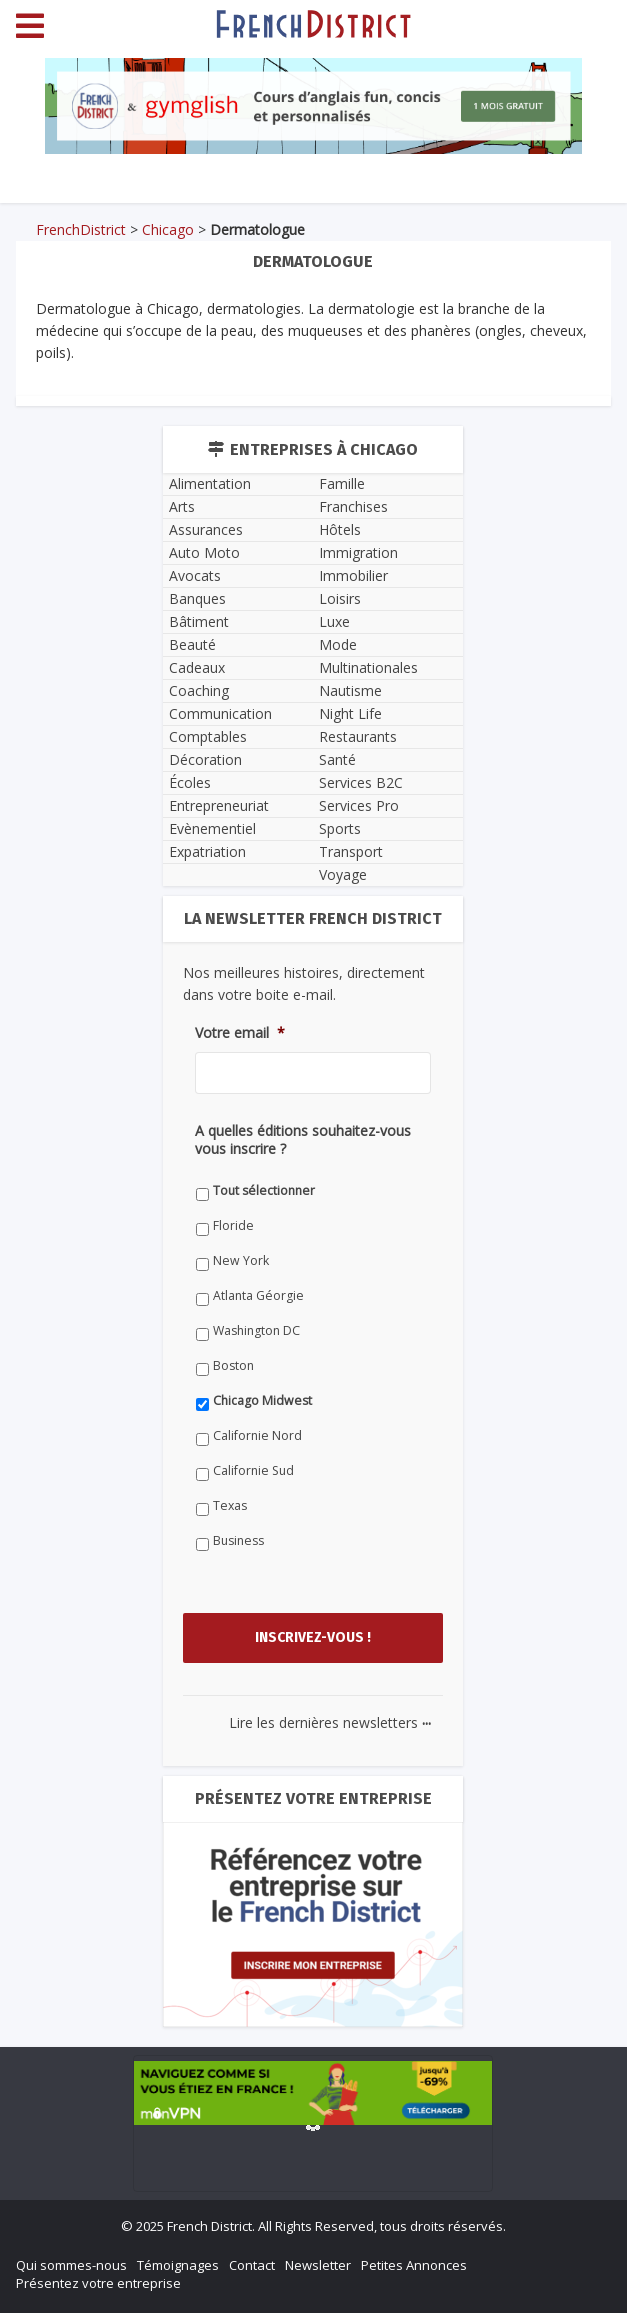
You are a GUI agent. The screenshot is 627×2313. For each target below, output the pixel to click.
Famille (342, 483)
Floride (233, 1225)
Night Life (350, 713)
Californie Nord (257, 1435)
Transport (351, 851)
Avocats (195, 575)
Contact (252, 2265)
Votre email (240, 1033)
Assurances (206, 529)
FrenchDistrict (81, 229)
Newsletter (318, 2265)
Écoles (190, 782)
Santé (337, 759)
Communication (220, 713)
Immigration (358, 552)
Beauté (192, 644)
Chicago (168, 229)
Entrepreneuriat (219, 805)
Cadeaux (197, 667)
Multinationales (368, 667)
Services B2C (361, 782)
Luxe (334, 621)
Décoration (205, 759)
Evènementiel (212, 828)
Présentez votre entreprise (98, 2283)
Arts (182, 506)
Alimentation (210, 483)
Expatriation (207, 851)
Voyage (343, 874)
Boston (233, 1365)
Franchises (353, 506)
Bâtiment (199, 621)
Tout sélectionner (264, 1190)
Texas (230, 1505)
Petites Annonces (414, 2265)
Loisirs (340, 598)
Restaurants (358, 736)
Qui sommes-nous (71, 2265)
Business (238, 1540)
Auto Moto (204, 552)
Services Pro (359, 805)
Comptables (208, 736)
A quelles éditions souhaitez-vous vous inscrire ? (303, 1140)
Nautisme (350, 690)
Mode (338, 644)
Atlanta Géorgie (258, 1295)
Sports (340, 828)
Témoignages (178, 2265)
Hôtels (340, 529)
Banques (197, 598)
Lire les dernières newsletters (330, 1722)
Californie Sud (253, 1470)
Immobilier (353, 575)
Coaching (199, 690)
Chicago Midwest (262, 1400)
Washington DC (256, 1330)
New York (241, 1260)
